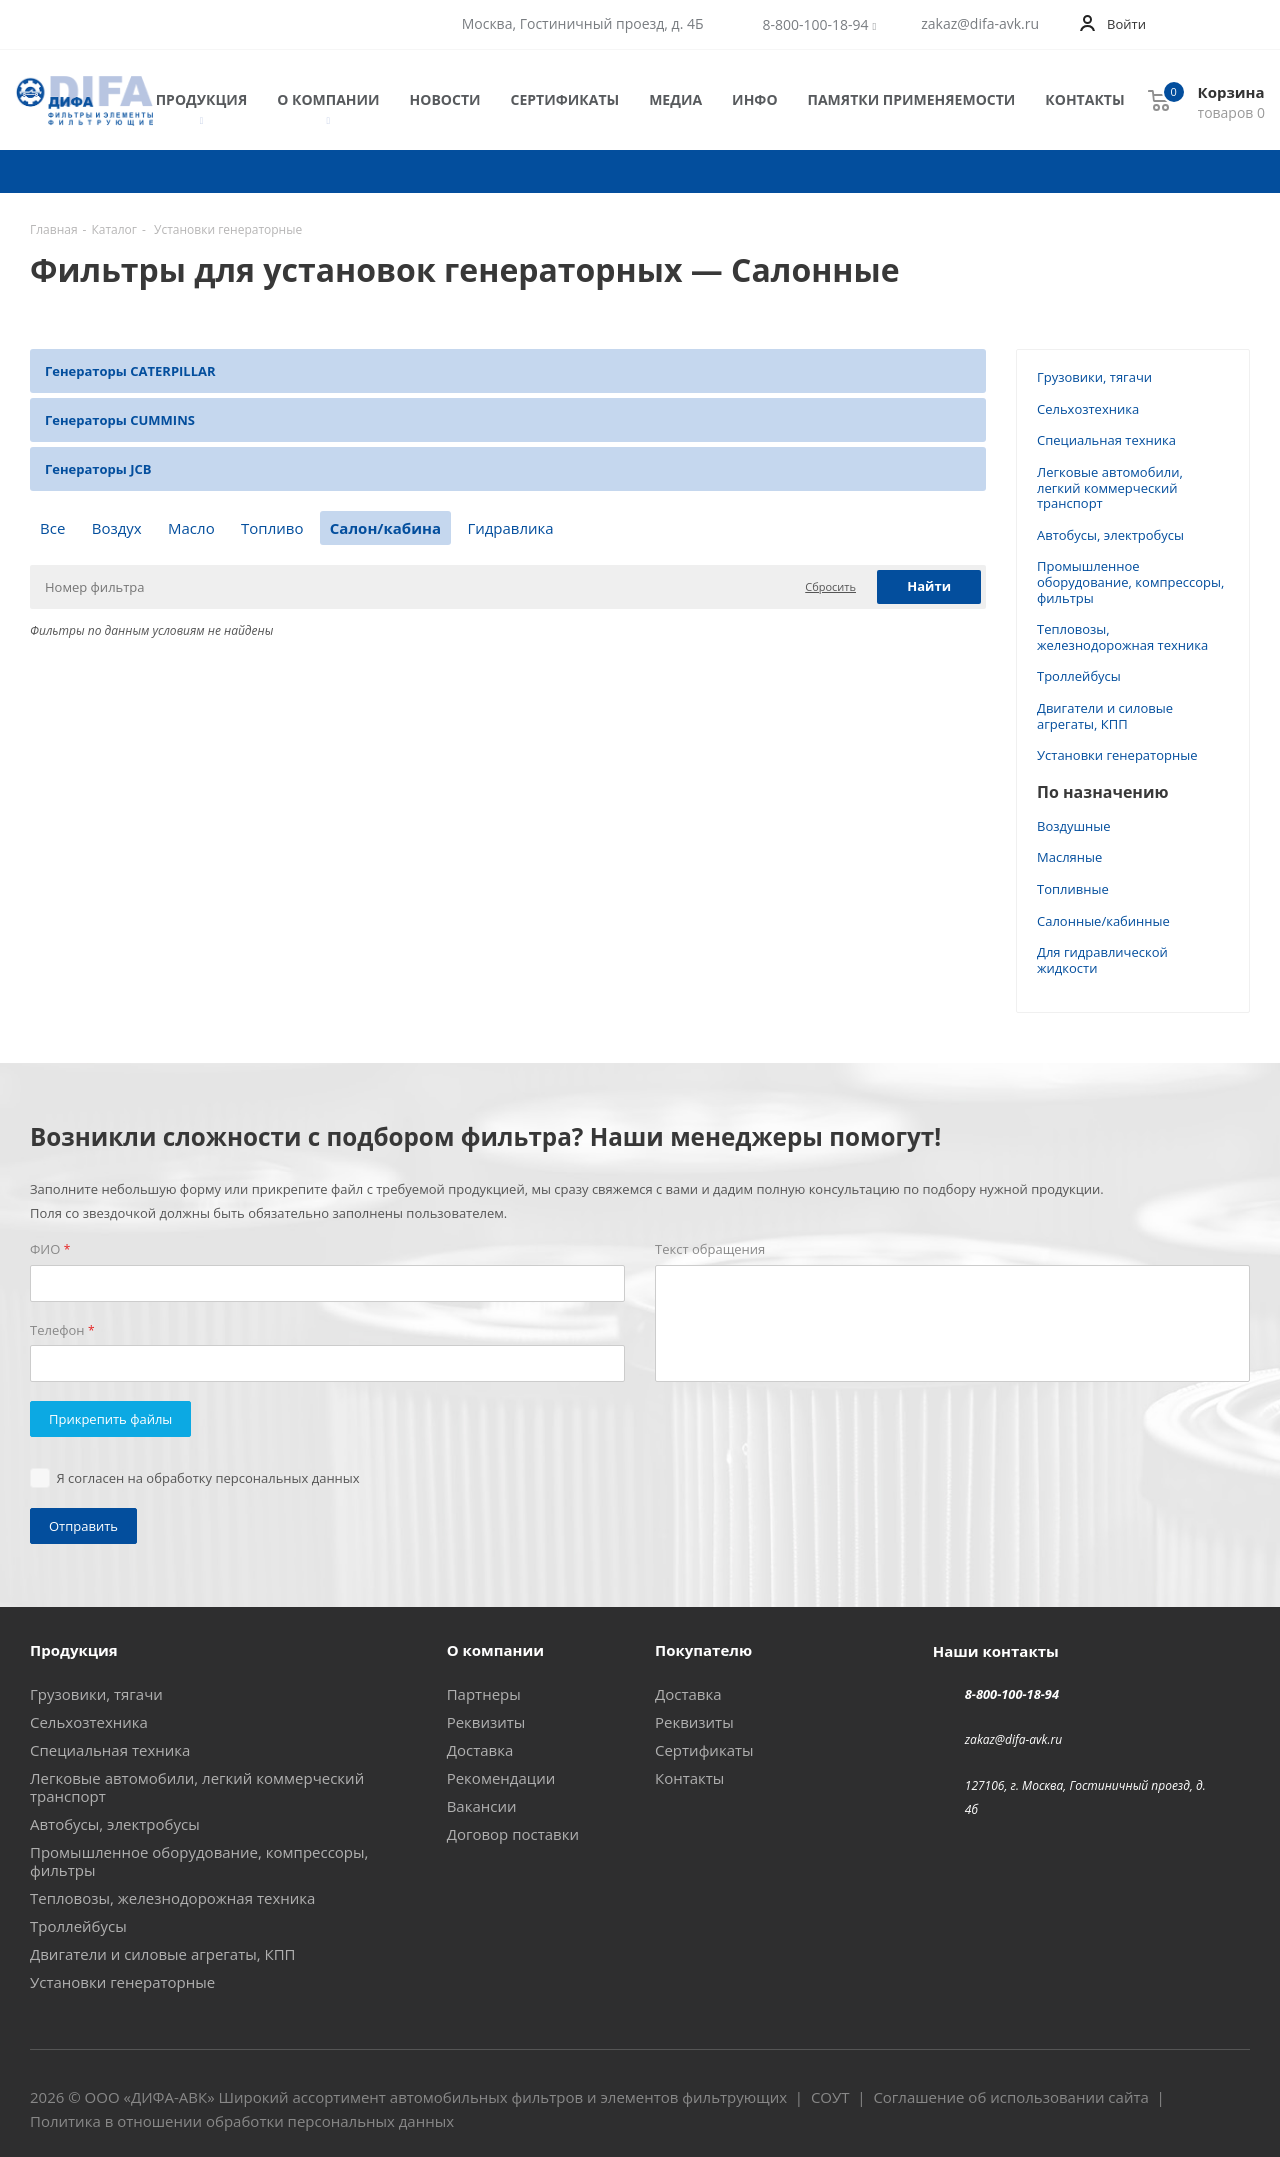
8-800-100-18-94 (815, 24)
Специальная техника (1106, 440)
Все (52, 528)
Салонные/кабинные (1103, 921)
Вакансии (482, 1806)
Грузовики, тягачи (1094, 377)
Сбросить (830, 586)
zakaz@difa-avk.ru (980, 24)
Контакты (1084, 99)
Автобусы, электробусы (1110, 535)
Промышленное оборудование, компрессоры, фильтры (1130, 581)
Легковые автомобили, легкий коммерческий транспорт (1110, 487)
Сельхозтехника (1088, 409)
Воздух (117, 528)
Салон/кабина (385, 528)
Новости (445, 99)
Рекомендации (501, 1778)
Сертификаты (565, 99)
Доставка (480, 1750)
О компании (328, 101)
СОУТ (830, 2097)
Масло (191, 528)
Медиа (675, 99)
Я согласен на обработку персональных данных (208, 1478)
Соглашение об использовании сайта (1010, 2097)
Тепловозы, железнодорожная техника (1122, 637)
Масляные (1069, 857)
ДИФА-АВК (169, 2097)
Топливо (272, 528)
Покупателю (703, 1650)
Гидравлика (510, 528)
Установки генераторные (1117, 755)
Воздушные (1074, 826)
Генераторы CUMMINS (120, 420)
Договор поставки (513, 1834)
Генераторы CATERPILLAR (130, 371)
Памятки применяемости (912, 99)
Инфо (754, 99)
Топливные (1073, 889)
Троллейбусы (1079, 676)
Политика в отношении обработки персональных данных (242, 2121)
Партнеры (484, 1694)
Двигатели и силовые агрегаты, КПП (1105, 716)
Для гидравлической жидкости (1102, 960)
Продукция (202, 101)
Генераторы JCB (98, 469)
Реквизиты (486, 1722)
